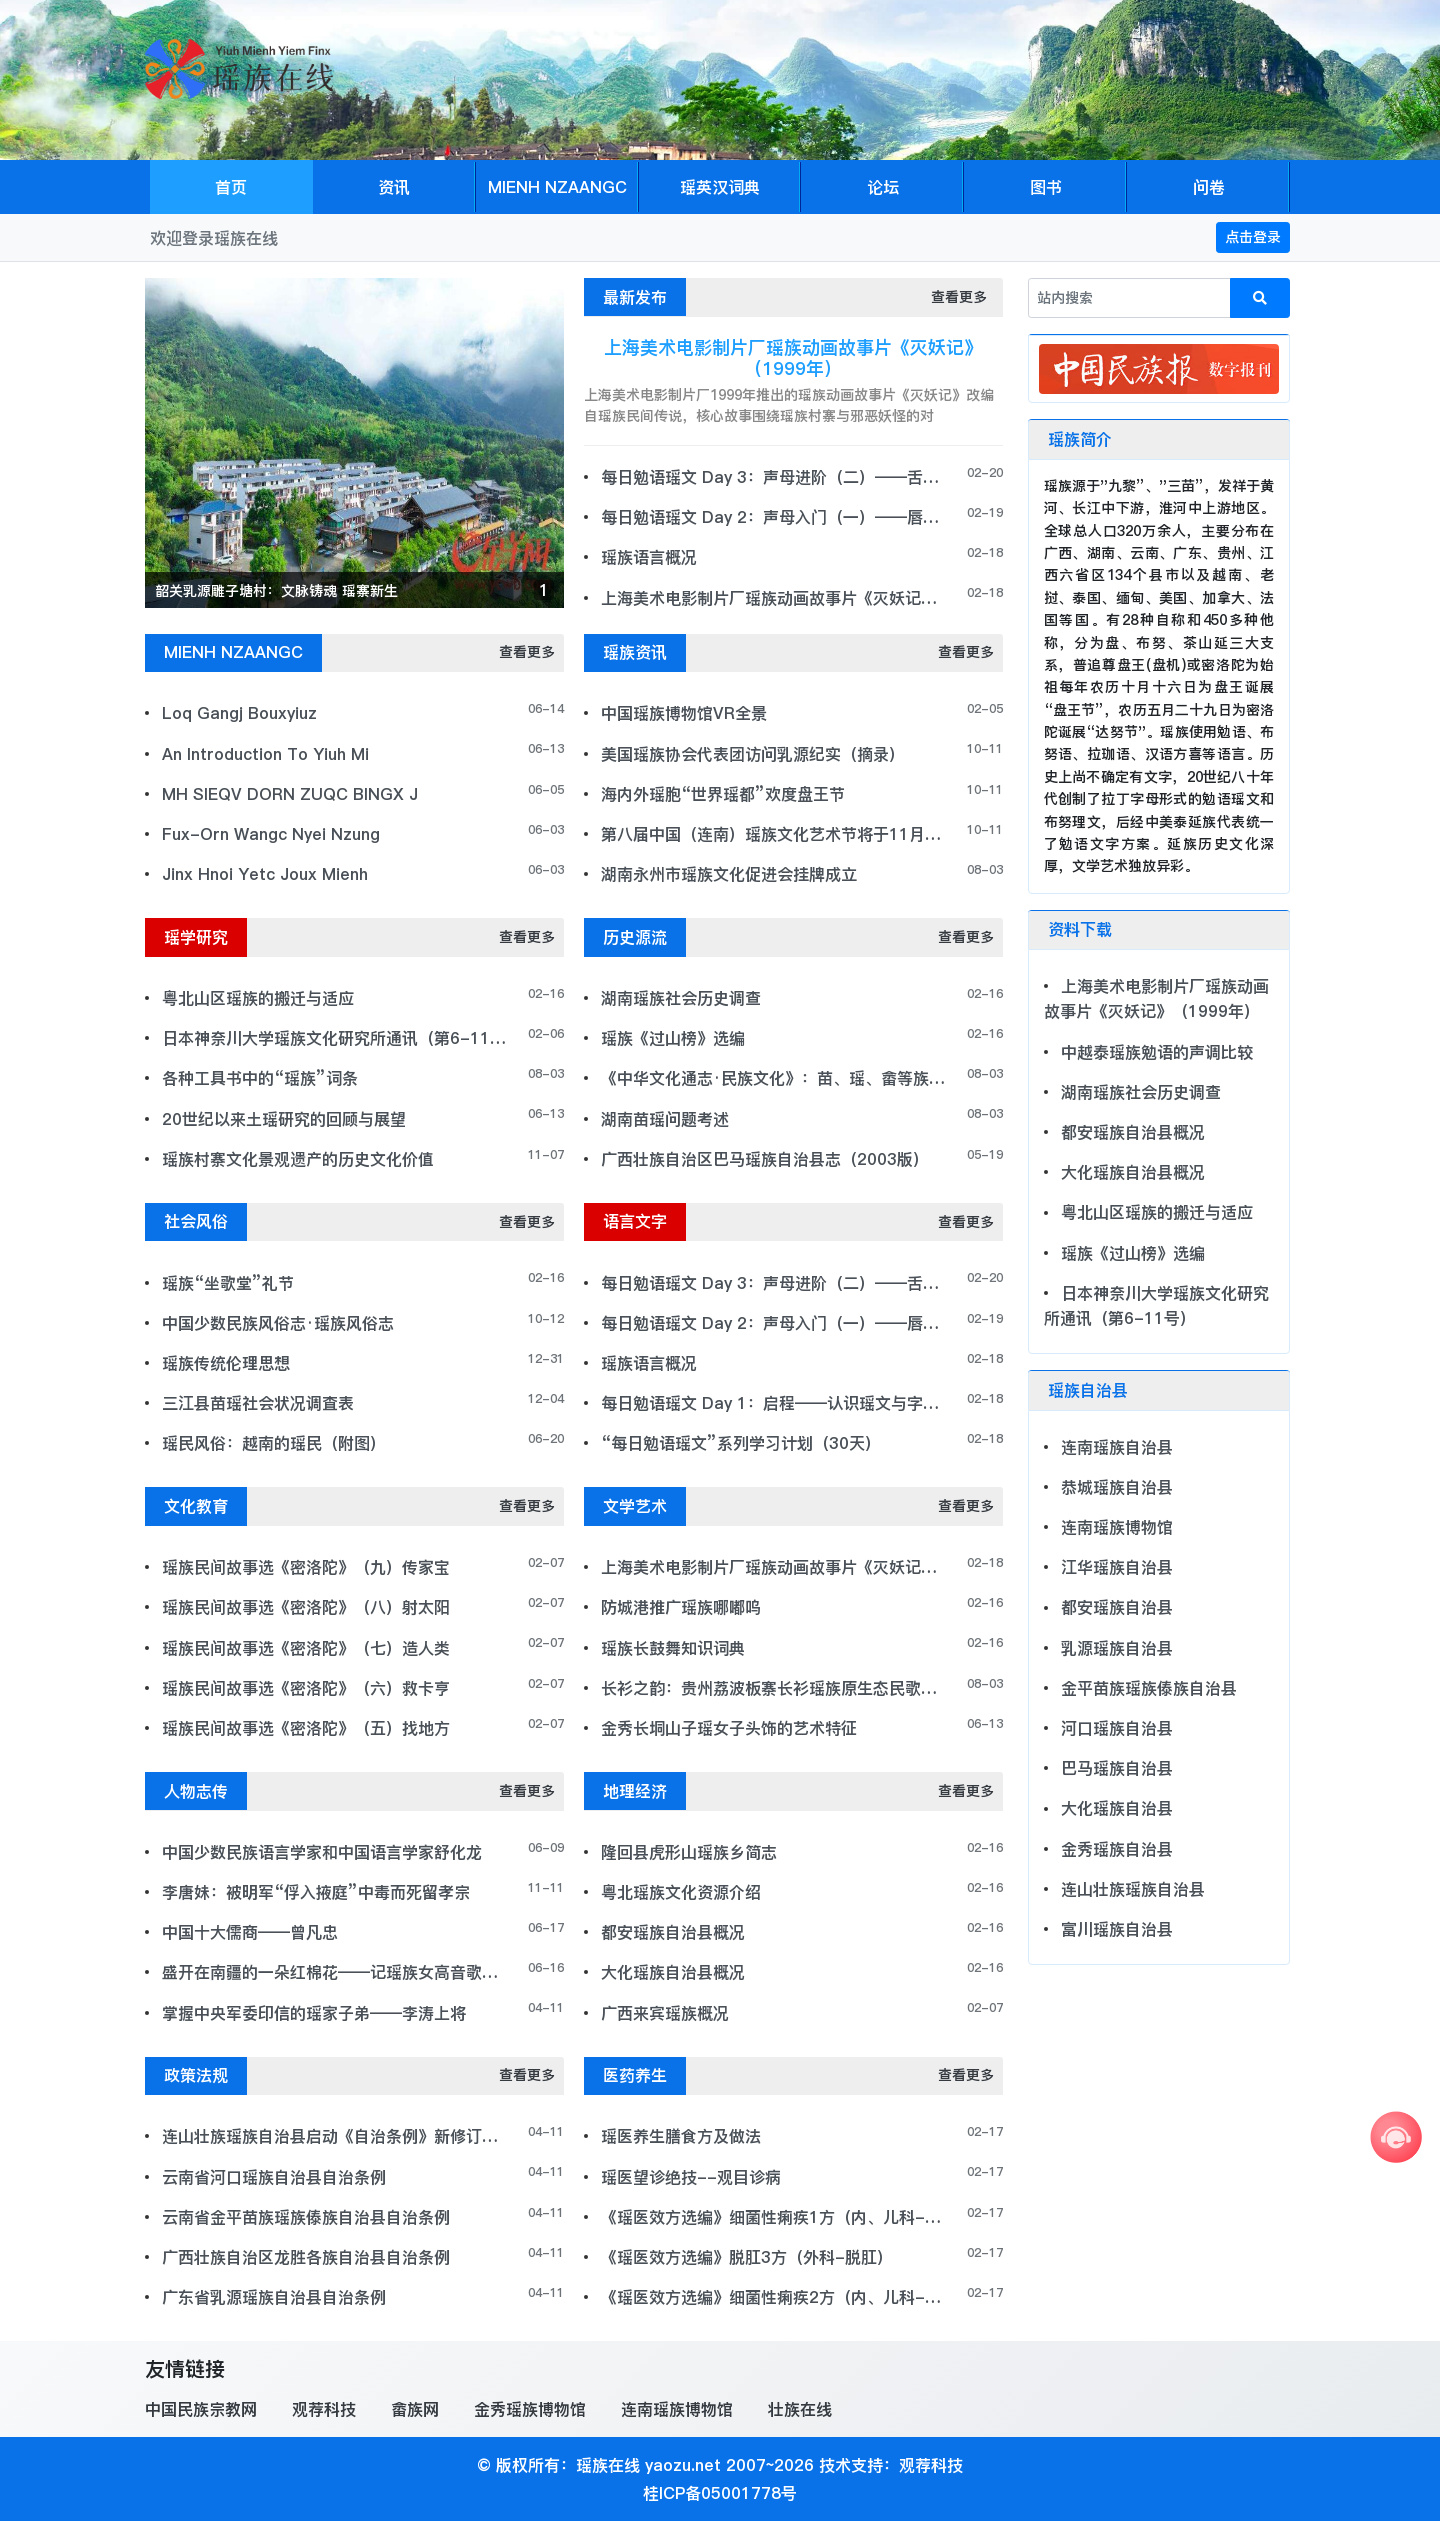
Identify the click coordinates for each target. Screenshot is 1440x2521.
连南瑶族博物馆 (677, 2409)
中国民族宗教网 (201, 2409)
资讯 (394, 187)
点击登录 (1253, 237)
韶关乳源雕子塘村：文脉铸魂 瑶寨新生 (276, 591)
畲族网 (415, 2409)
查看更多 (959, 297)
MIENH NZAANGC (557, 187)
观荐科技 (324, 2409)
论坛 (883, 187)
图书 (1046, 187)
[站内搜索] (1130, 298)
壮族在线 (800, 2409)
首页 (231, 187)
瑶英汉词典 (720, 187)
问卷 (1209, 187)
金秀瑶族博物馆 (530, 2409)
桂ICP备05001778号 (720, 2493)
